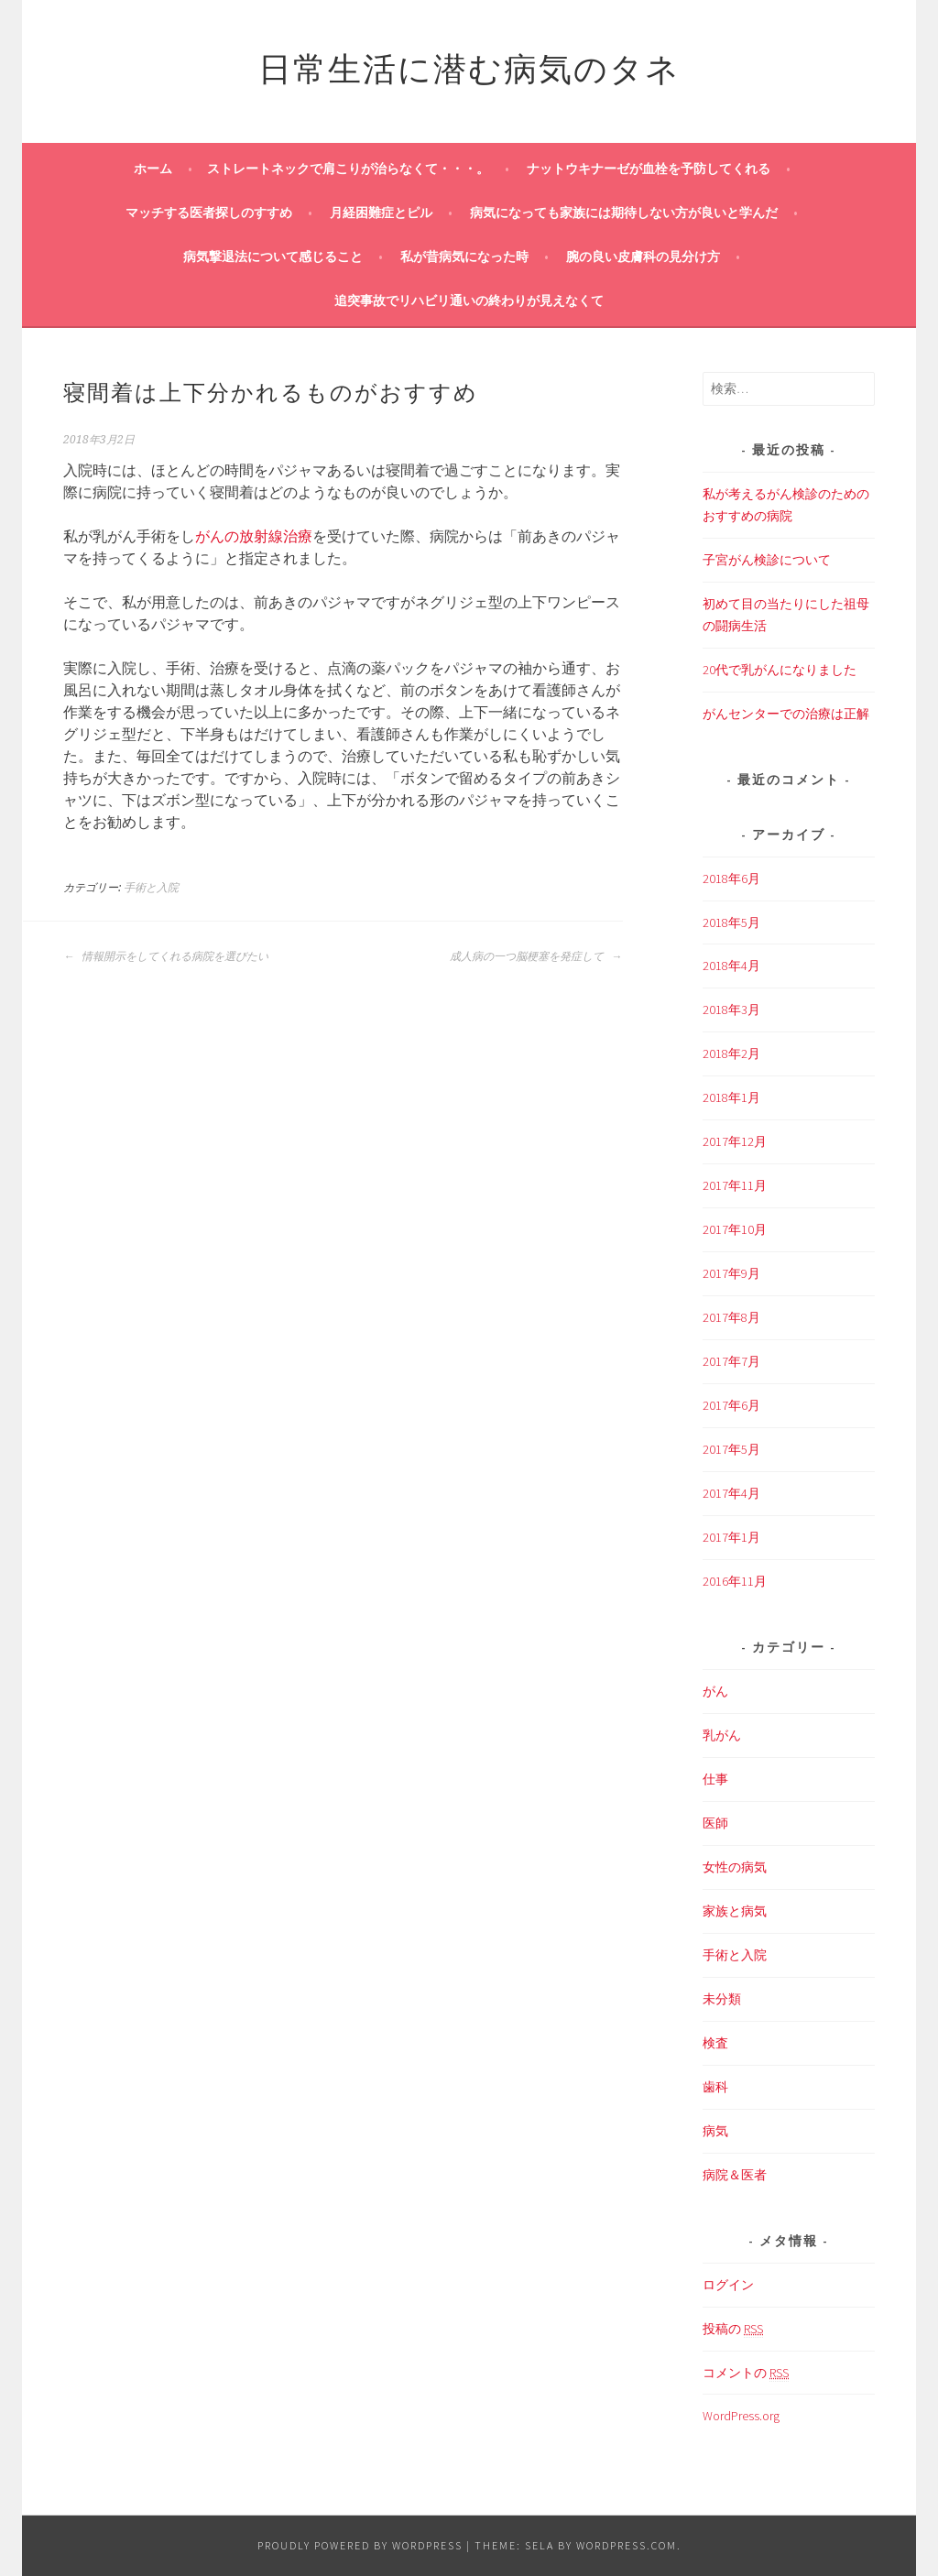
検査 (715, 2043)
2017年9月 (731, 1273)
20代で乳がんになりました (779, 669)
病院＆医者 (735, 2175)
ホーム (153, 168)
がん (715, 1691)
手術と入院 (151, 887)
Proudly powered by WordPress (360, 2545)
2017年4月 (731, 1493)
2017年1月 (731, 1537)
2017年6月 (731, 1405)
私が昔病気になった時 (464, 256)
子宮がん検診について (767, 559)
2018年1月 (731, 1097)
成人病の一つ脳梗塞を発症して (536, 956)
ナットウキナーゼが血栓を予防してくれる (648, 168)
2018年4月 (731, 965)
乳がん (722, 1735)
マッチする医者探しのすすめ (208, 212)
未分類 (722, 1999)
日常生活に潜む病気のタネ (469, 65)
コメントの (746, 2373)
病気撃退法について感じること (273, 256)
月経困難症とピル (381, 212)
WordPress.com (626, 2545)
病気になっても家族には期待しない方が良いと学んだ (624, 212)
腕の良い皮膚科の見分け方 (643, 256)
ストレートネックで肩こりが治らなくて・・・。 (348, 168)
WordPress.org (741, 2415)
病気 (715, 2131)
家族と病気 (735, 1911)
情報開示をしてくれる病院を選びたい (165, 956)
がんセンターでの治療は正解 (786, 713)
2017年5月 (731, 1449)
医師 (715, 1823)
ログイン (728, 2284)
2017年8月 (731, 1317)
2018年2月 (731, 1053)
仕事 (715, 1779)
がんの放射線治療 (253, 536)
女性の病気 (735, 1867)
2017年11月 (735, 1185)
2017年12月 (735, 1141)
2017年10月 (735, 1229)
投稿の (733, 2329)
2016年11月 (735, 1581)
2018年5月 (731, 922)
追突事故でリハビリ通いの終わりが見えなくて (469, 300)
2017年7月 (731, 1361)
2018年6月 (731, 878)
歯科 (715, 2087)
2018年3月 (731, 1009)
